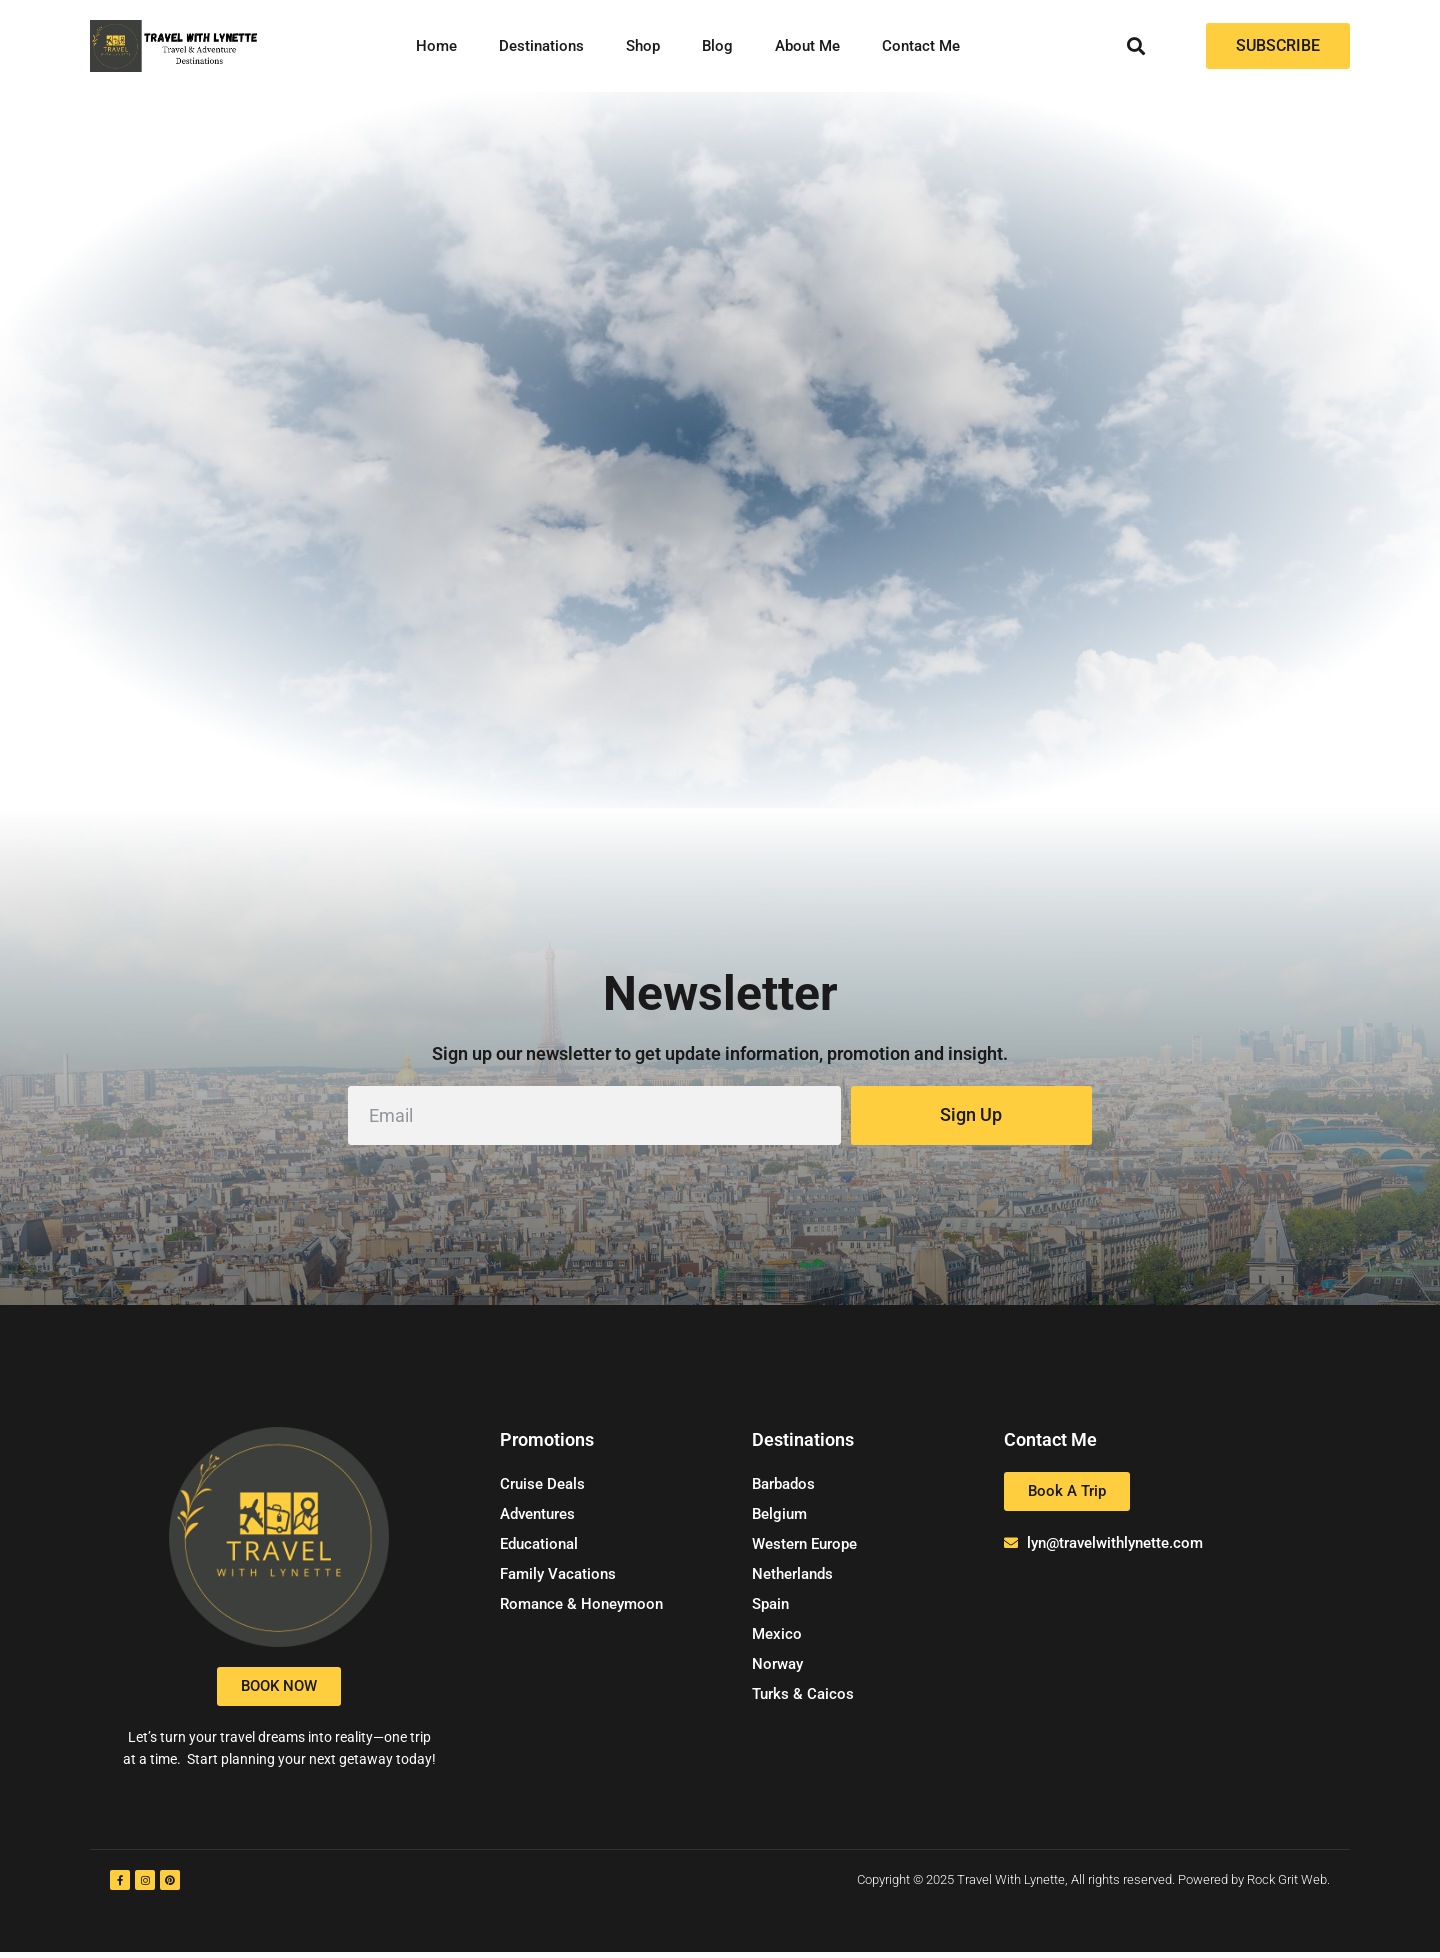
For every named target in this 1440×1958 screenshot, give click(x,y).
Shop (643, 46)
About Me (807, 46)
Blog (717, 46)
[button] (1136, 46)
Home (436, 46)
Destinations (541, 46)
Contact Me (921, 46)
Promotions (547, 1445)
